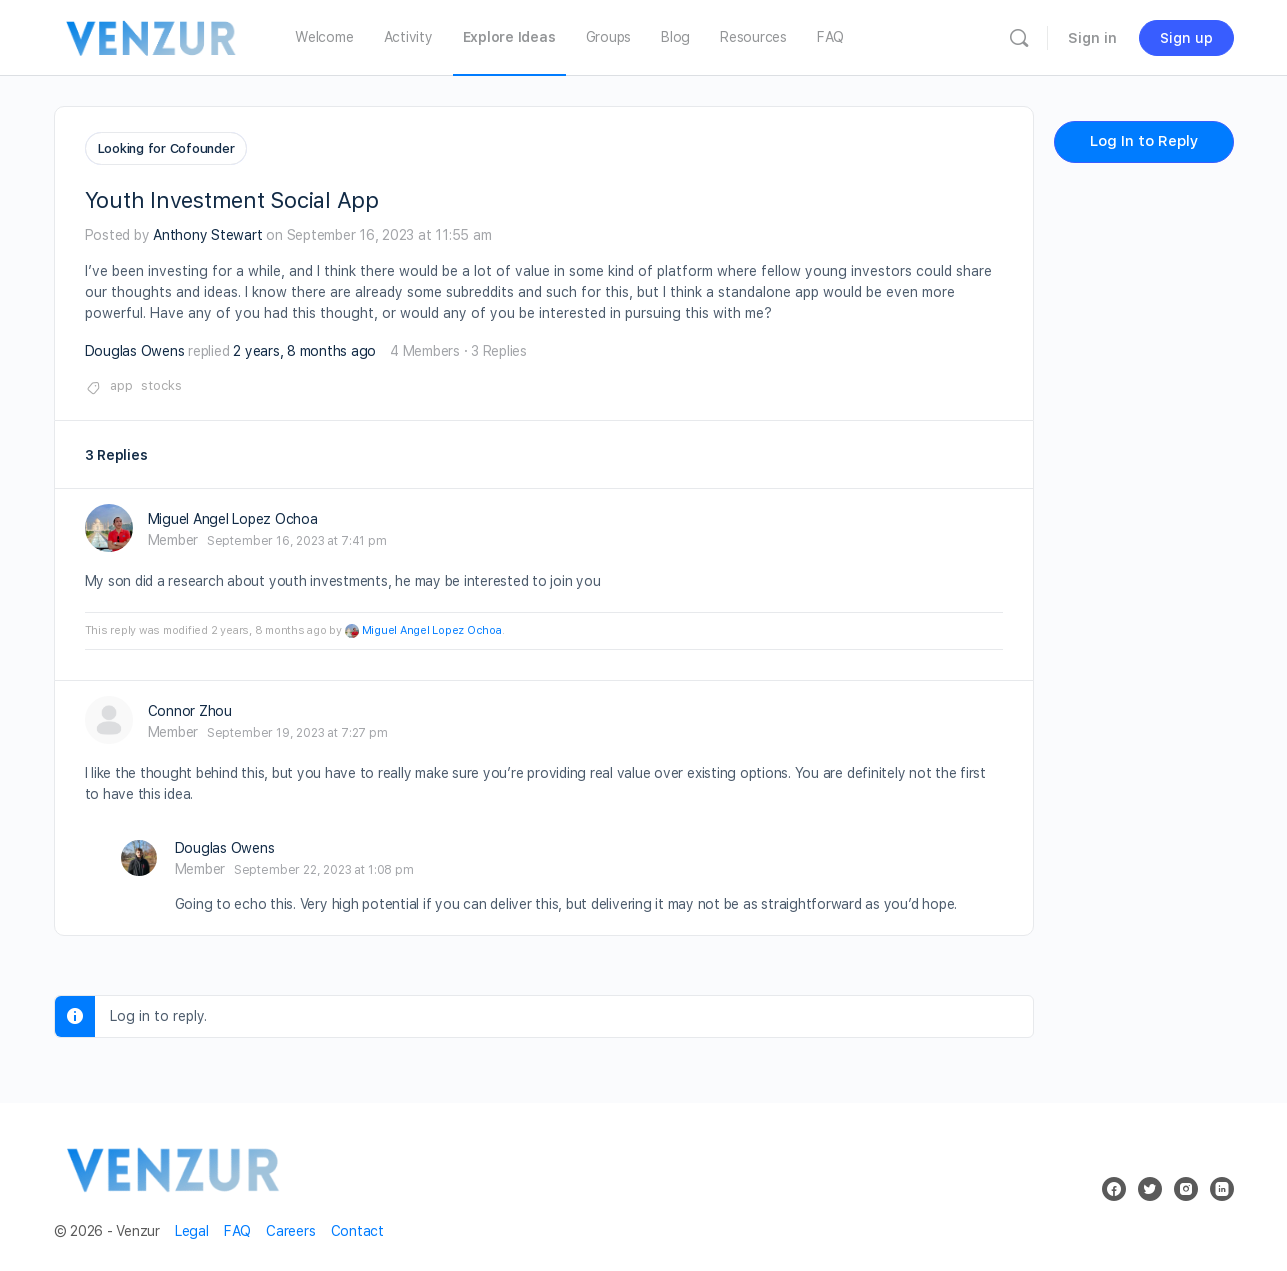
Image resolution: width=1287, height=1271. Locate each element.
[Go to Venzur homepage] (152, 35)
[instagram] (1186, 1185)
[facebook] (1114, 1185)
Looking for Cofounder (166, 148)
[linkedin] (1222, 1185)
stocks (161, 381)
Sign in (1092, 38)
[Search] (1019, 38)
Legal (192, 1227)
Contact (357, 1227)
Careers (290, 1227)
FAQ (237, 1227)
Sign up (1186, 38)
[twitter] (1150, 1185)
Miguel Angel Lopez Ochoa (432, 626)
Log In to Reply (1144, 141)
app (121, 381)
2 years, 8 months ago (304, 347)
